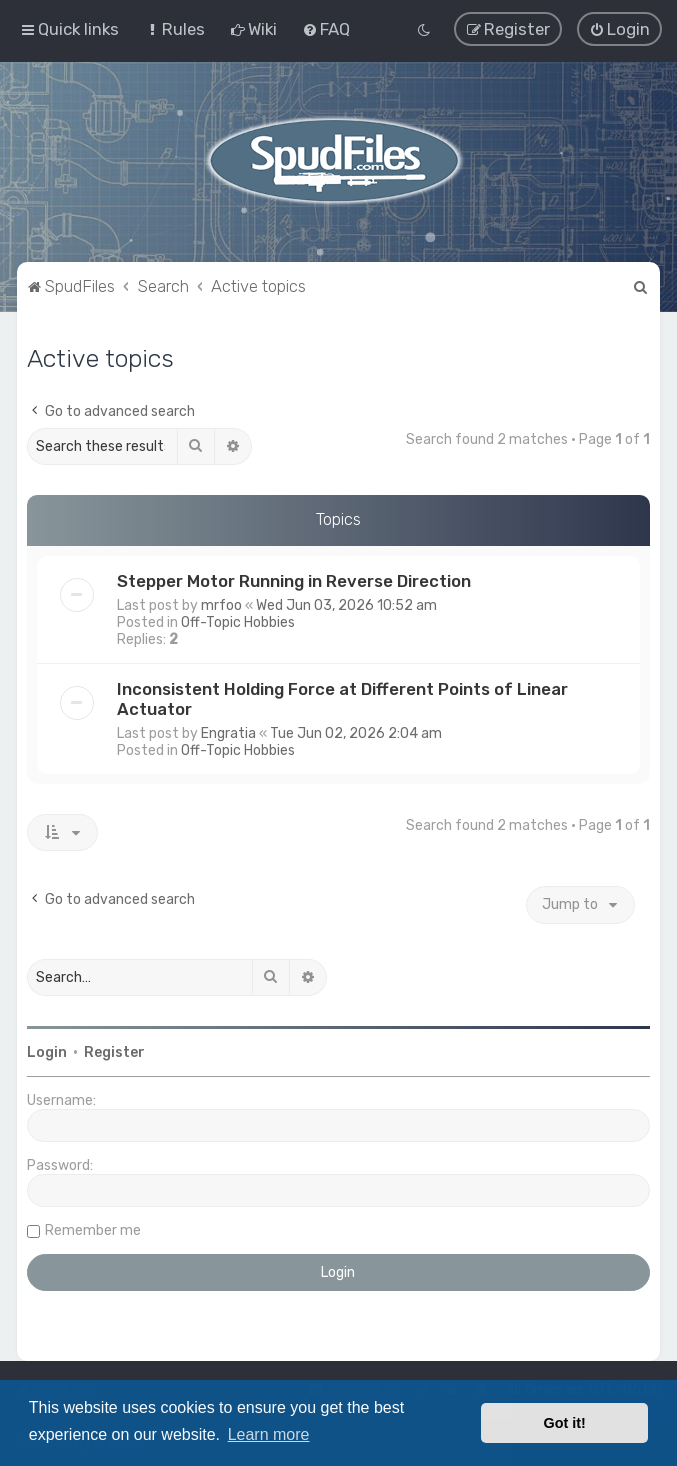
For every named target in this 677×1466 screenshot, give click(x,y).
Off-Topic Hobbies (238, 621)
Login (47, 1051)
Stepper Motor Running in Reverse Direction (294, 580)
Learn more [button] (269, 1434)
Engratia (228, 732)
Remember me (93, 1229)
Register (114, 1051)
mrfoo (221, 604)
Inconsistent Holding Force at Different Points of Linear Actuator (342, 698)
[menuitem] (174, 29)
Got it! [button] (565, 1423)
